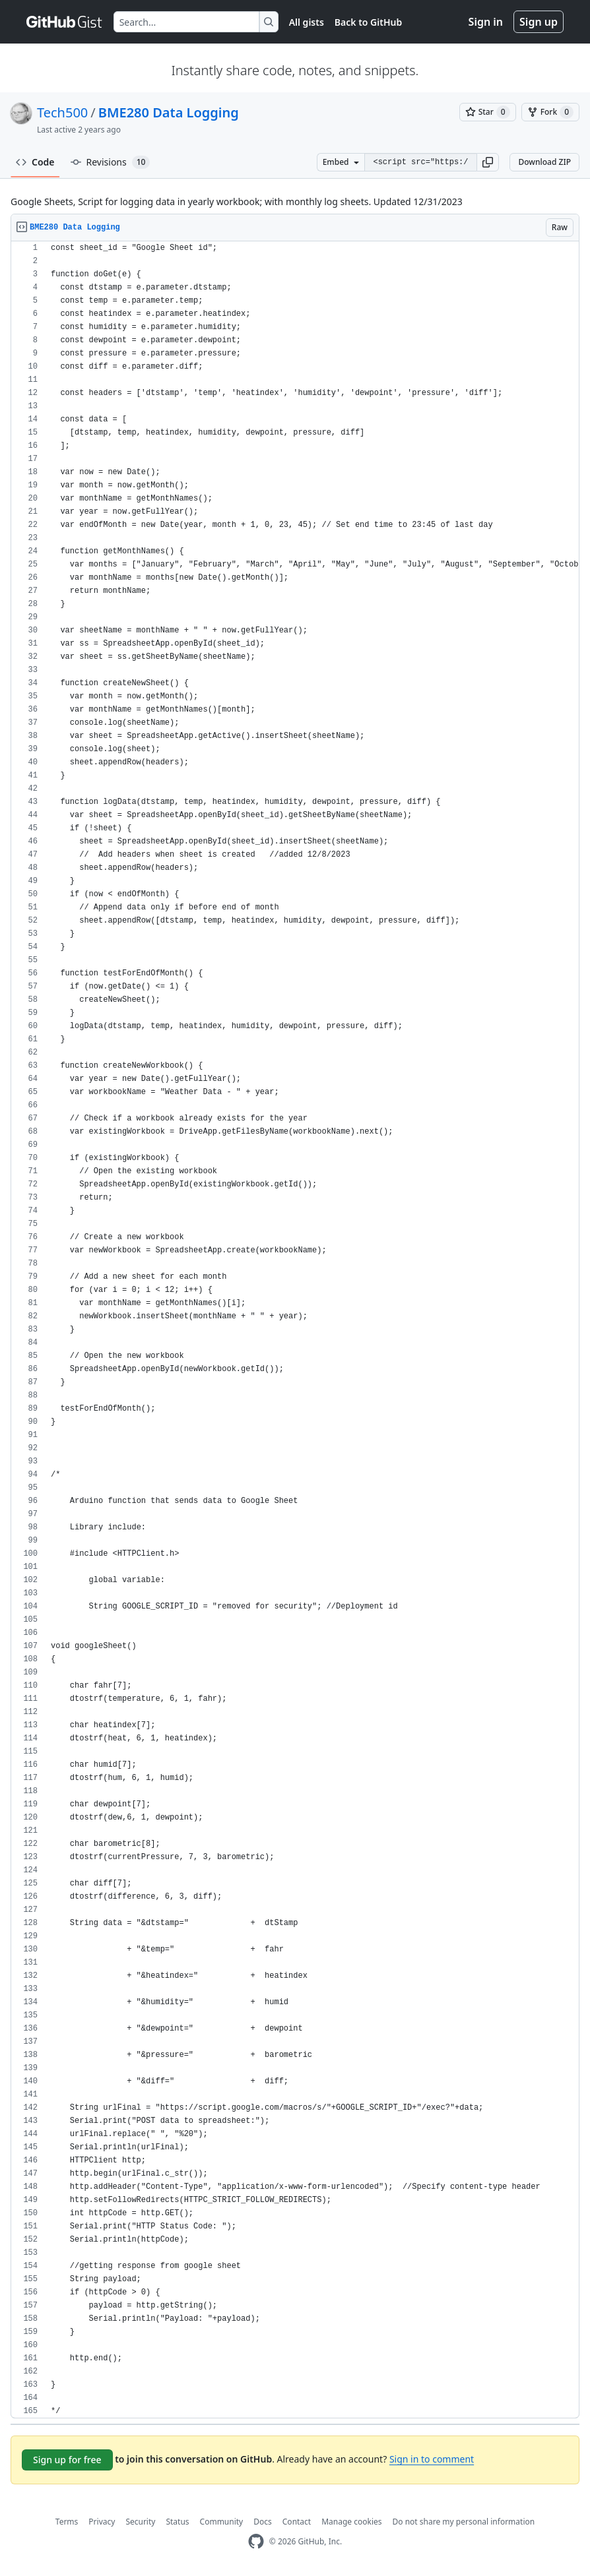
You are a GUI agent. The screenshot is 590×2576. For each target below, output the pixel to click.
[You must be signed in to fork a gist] (550, 112)
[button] (487, 162)
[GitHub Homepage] (256, 2541)
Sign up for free (67, 2459)
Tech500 (62, 112)
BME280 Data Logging (168, 112)
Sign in (486, 22)
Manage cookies (351, 2521)
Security (140, 2521)
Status (177, 2521)
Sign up (538, 22)
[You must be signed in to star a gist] (487, 112)
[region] (295, 1329)
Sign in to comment (431, 2459)
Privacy (101, 2521)
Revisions (110, 162)
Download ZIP (544, 162)
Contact (296, 2521)
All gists (306, 22)
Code (35, 162)
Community (222, 2521)
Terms (67, 2521)
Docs (262, 2521)
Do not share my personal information (464, 2521)
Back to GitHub (368, 22)
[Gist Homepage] (64, 22)
